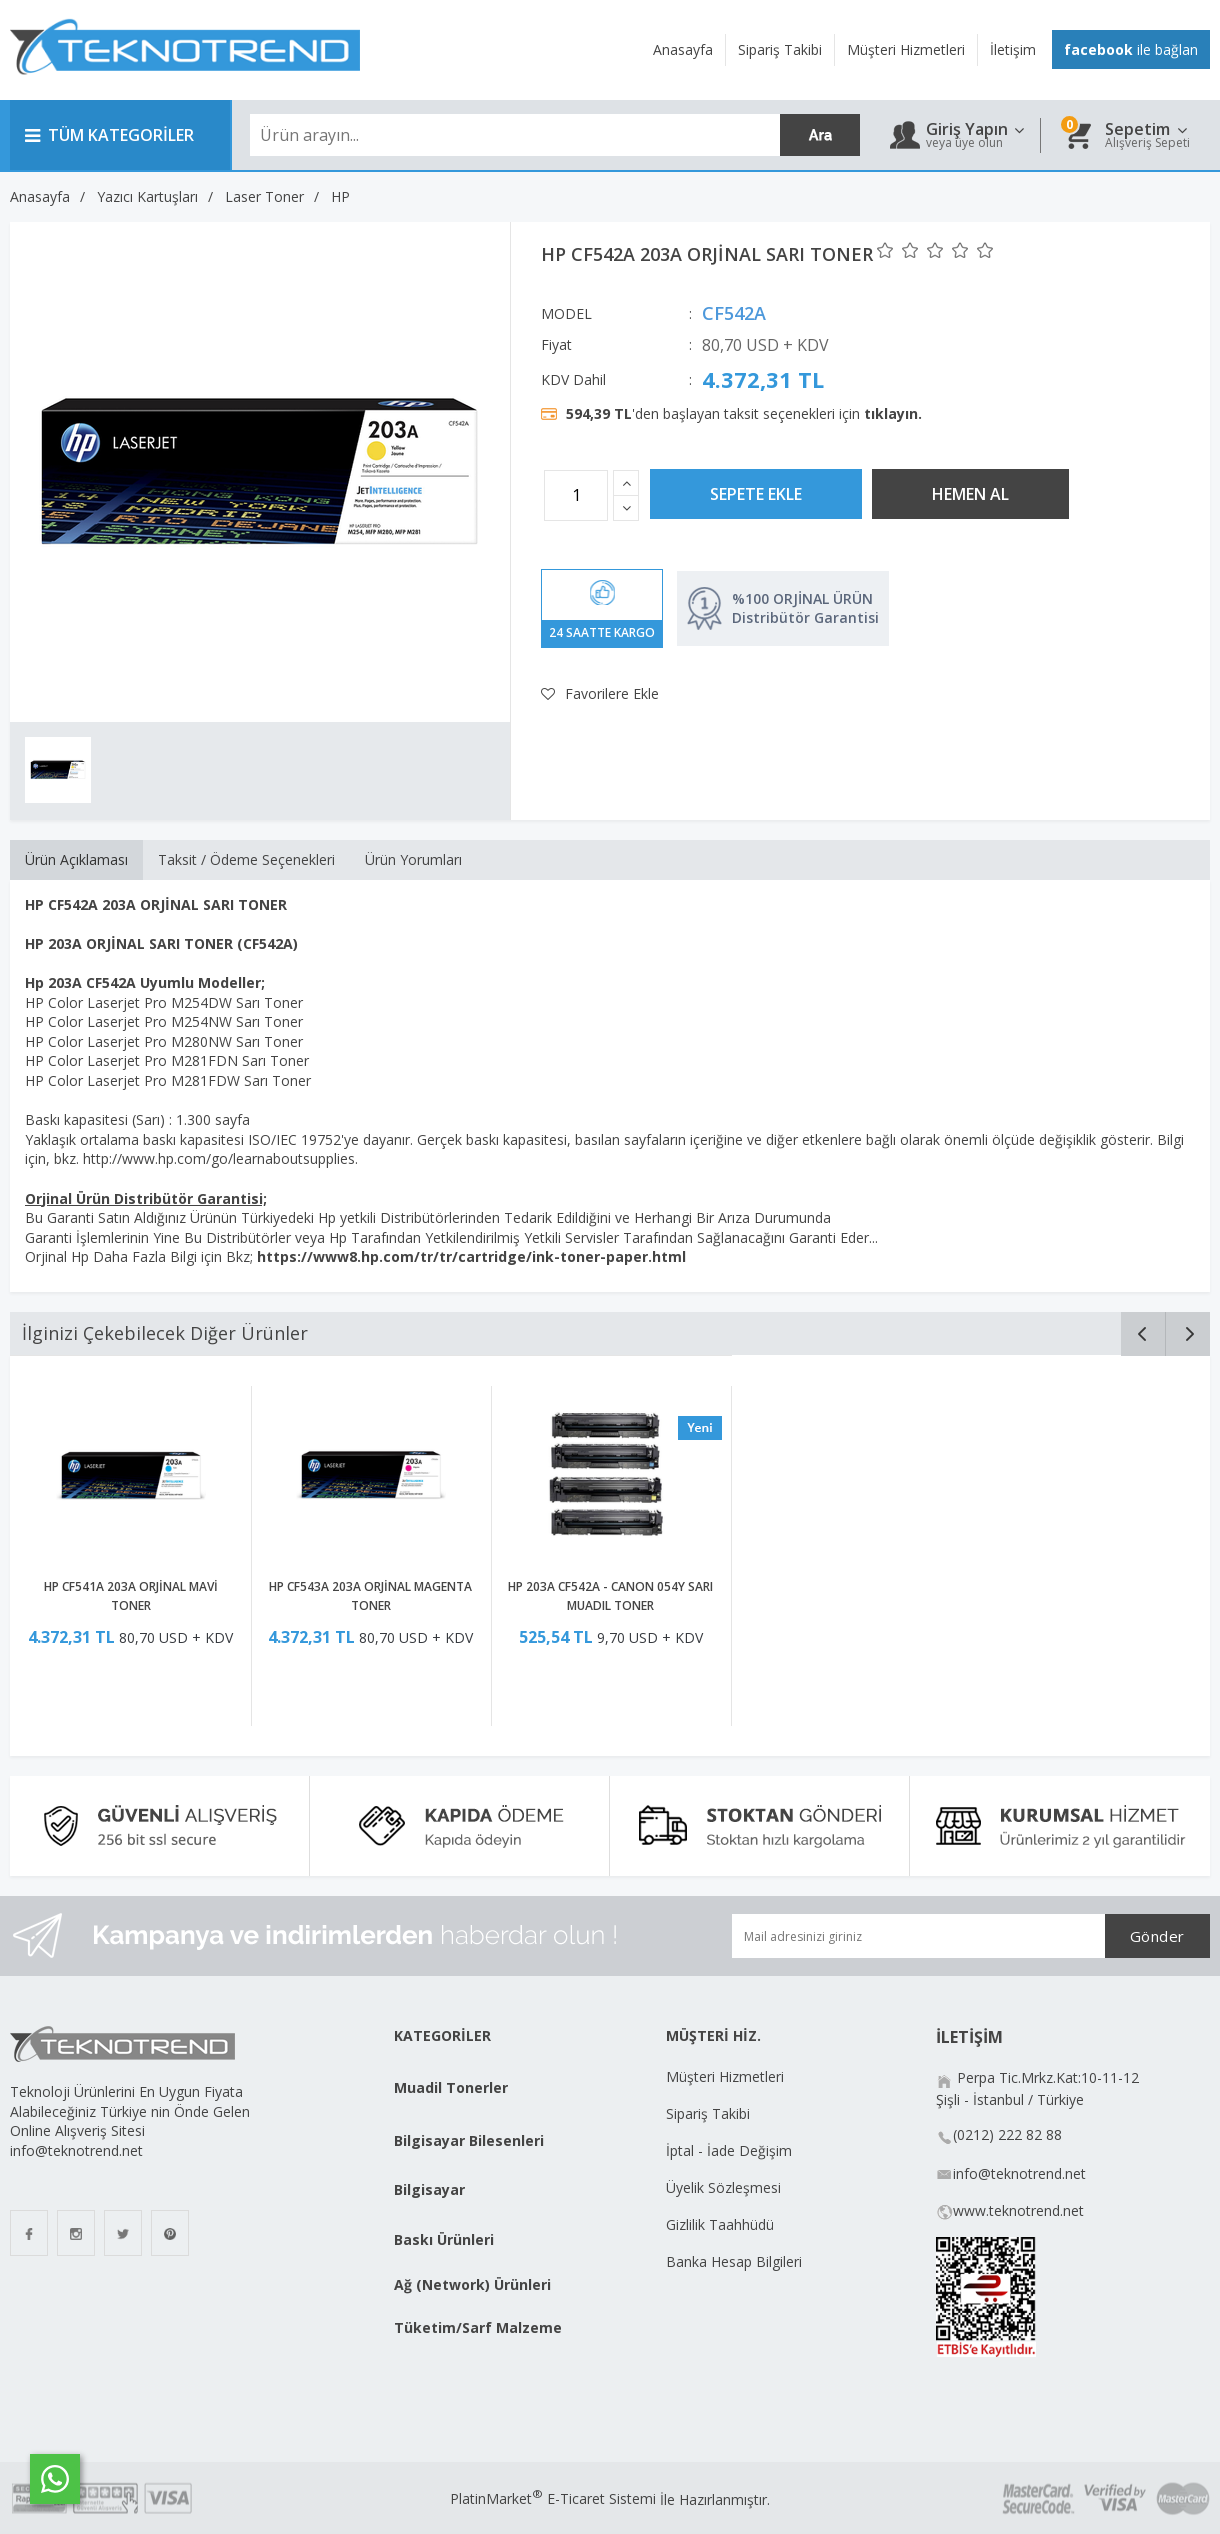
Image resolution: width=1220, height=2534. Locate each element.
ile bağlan (1131, 49)
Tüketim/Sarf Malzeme (478, 2327)
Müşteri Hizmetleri (725, 2076)
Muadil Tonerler (451, 2087)
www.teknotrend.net (1018, 2210)
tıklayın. (893, 413)
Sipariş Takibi (708, 2113)
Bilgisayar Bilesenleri (469, 2140)
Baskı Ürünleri (444, 2239)
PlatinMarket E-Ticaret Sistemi (553, 2498)
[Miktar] (576, 495)
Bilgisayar (429, 2189)
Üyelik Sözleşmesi (723, 2187)
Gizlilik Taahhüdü (720, 2224)
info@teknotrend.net (1019, 2173)
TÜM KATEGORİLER (109, 135)
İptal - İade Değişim (731, 2150)
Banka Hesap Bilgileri (734, 2261)
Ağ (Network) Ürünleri (472, 2284)
